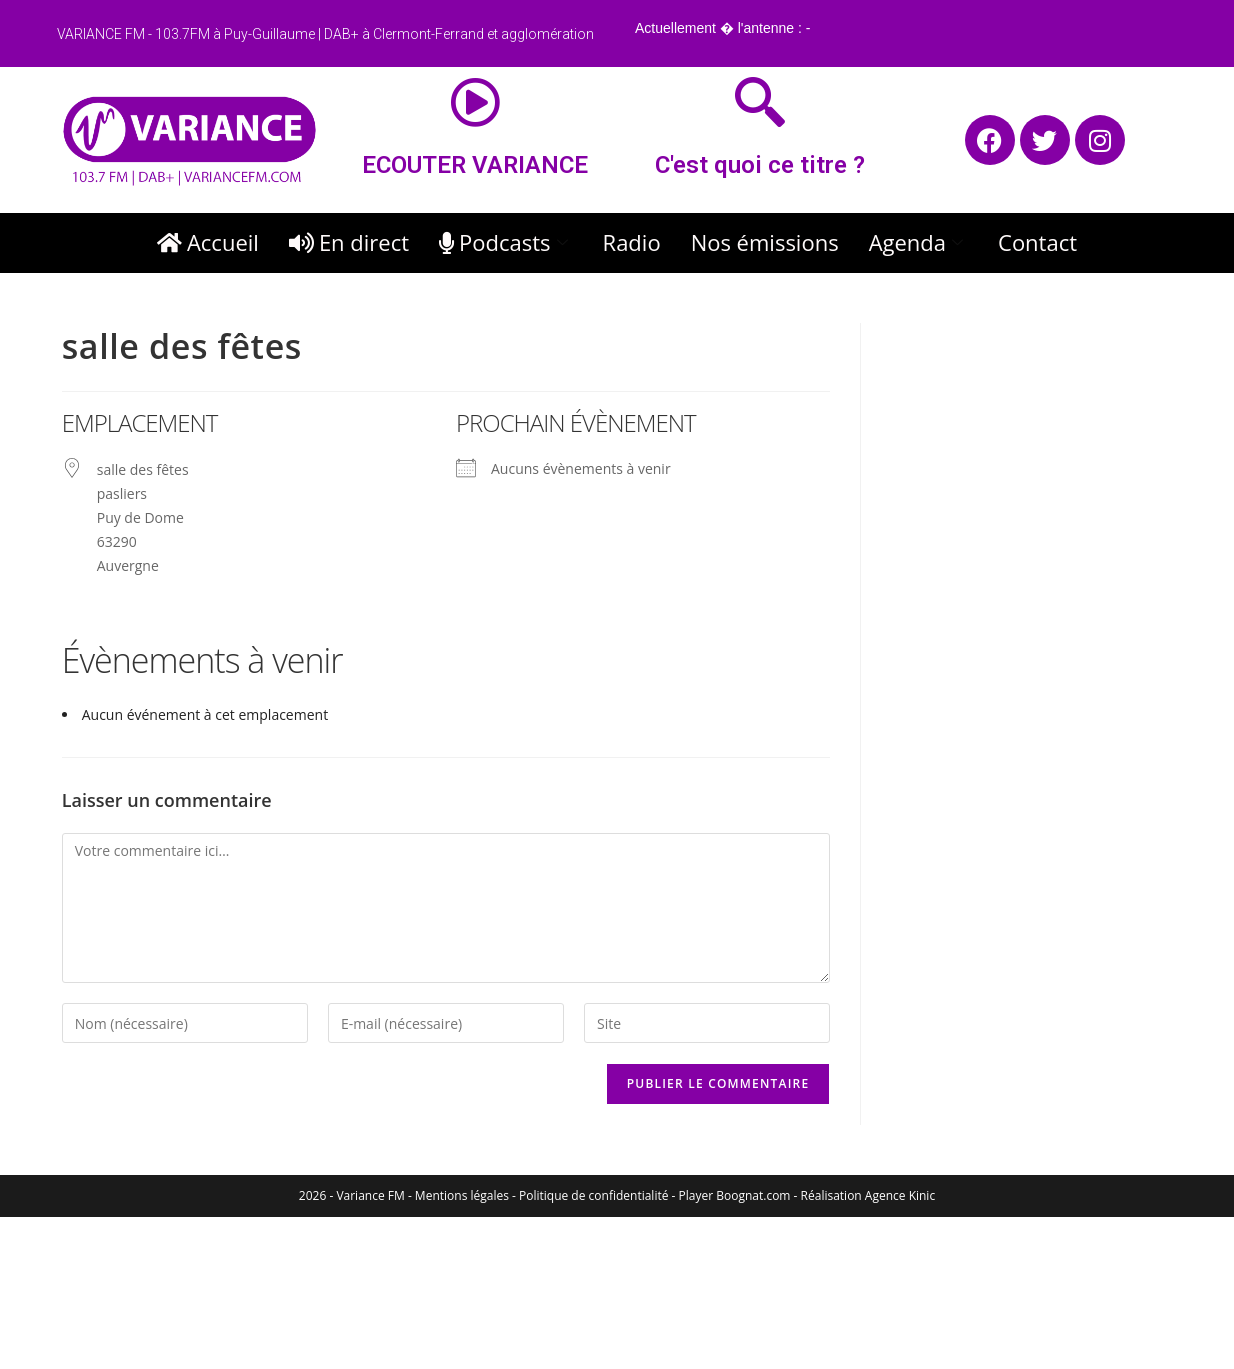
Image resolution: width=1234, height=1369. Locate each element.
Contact (1037, 242)
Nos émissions (765, 242)
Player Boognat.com (735, 1195)
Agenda (918, 242)
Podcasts (506, 242)
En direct (349, 242)
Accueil (208, 242)
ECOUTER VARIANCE (475, 165)
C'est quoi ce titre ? (760, 165)
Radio (632, 242)
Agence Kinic (900, 1195)
